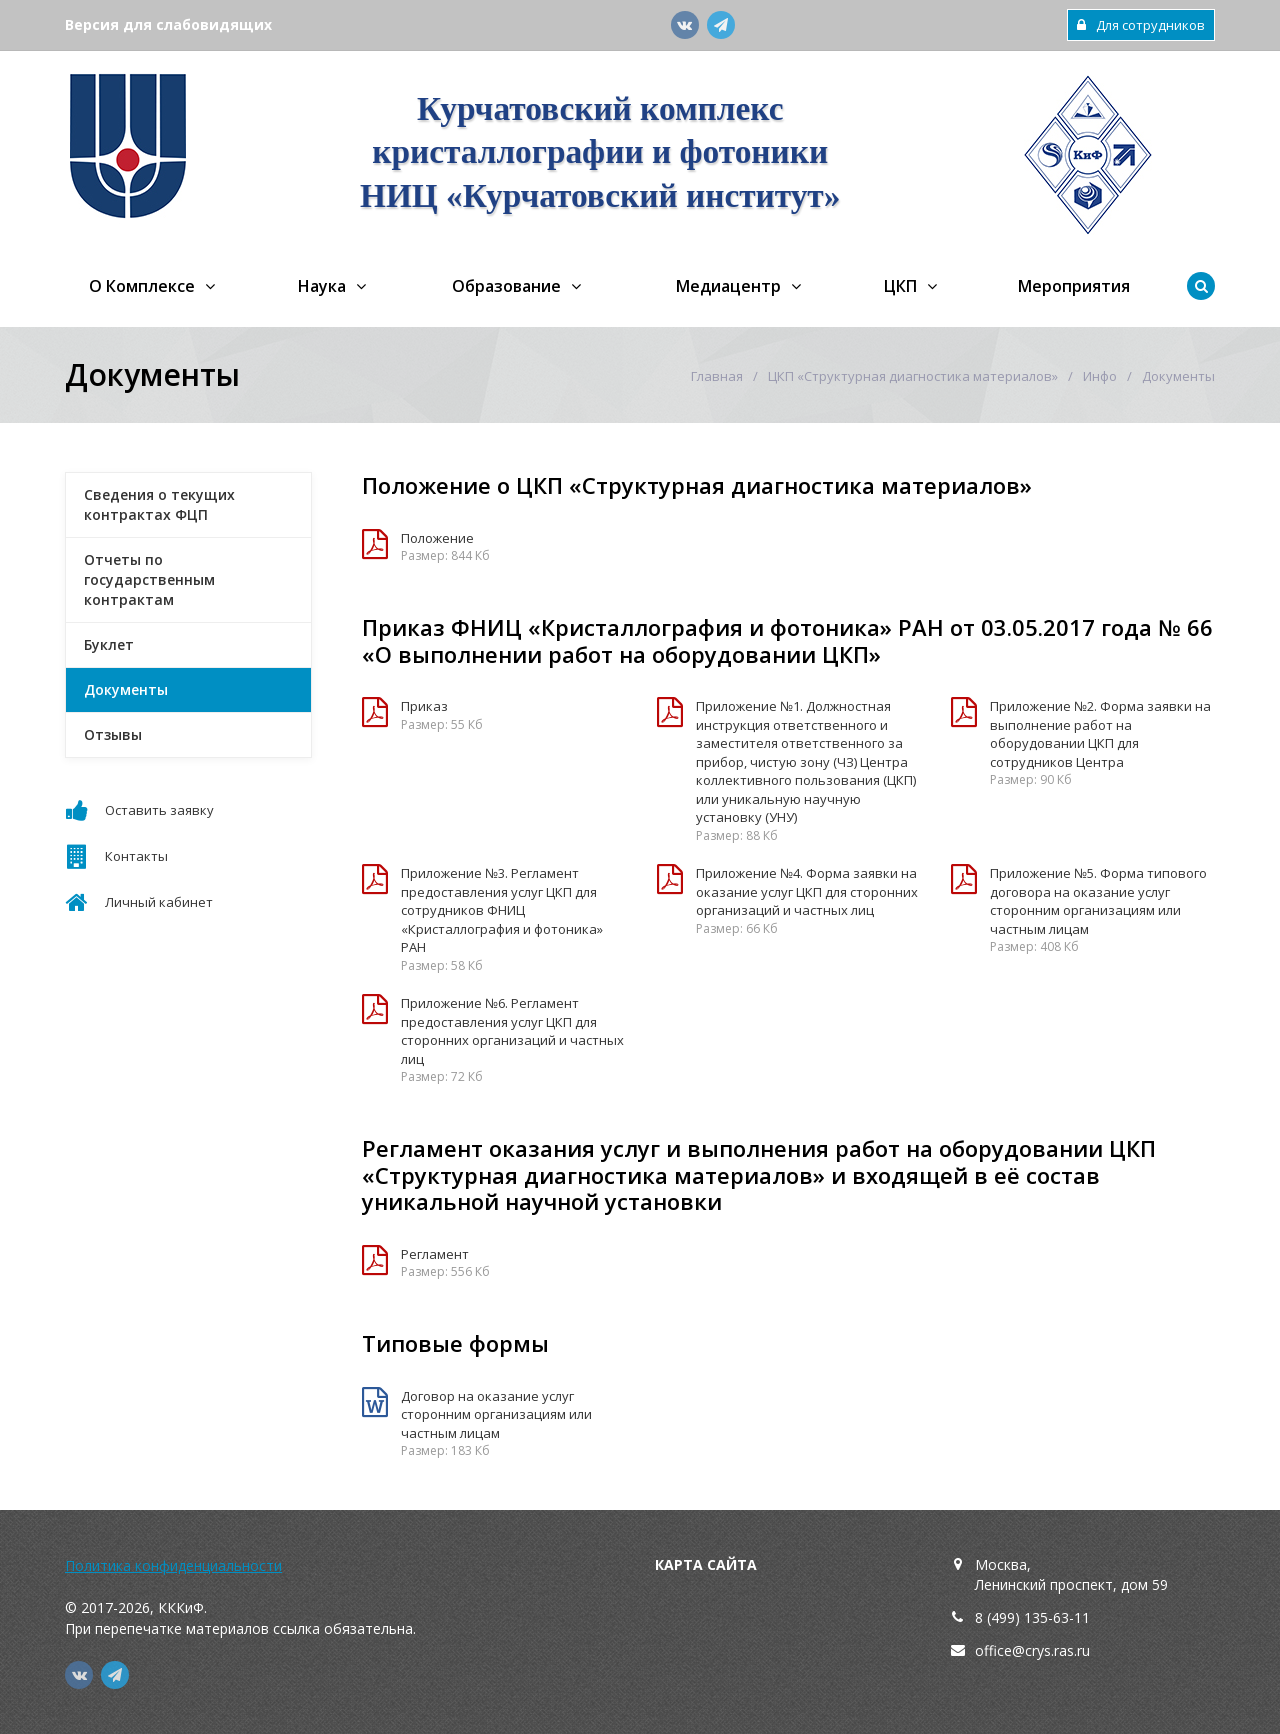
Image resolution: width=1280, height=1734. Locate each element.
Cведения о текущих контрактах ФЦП (159, 504)
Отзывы (113, 734)
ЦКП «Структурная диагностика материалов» (913, 376)
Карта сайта (706, 1564)
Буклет (109, 644)
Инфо (1100, 376)
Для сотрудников (1141, 25)
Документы (126, 689)
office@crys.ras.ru (1032, 1650)
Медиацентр (728, 286)
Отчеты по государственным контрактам (149, 579)
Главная (717, 376)
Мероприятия (1074, 286)
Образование (506, 286)
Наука (322, 286)
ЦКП (900, 286)
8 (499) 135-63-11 (1032, 1617)
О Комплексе (142, 286)
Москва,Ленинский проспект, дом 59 (1071, 1574)
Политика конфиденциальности (173, 1565)
